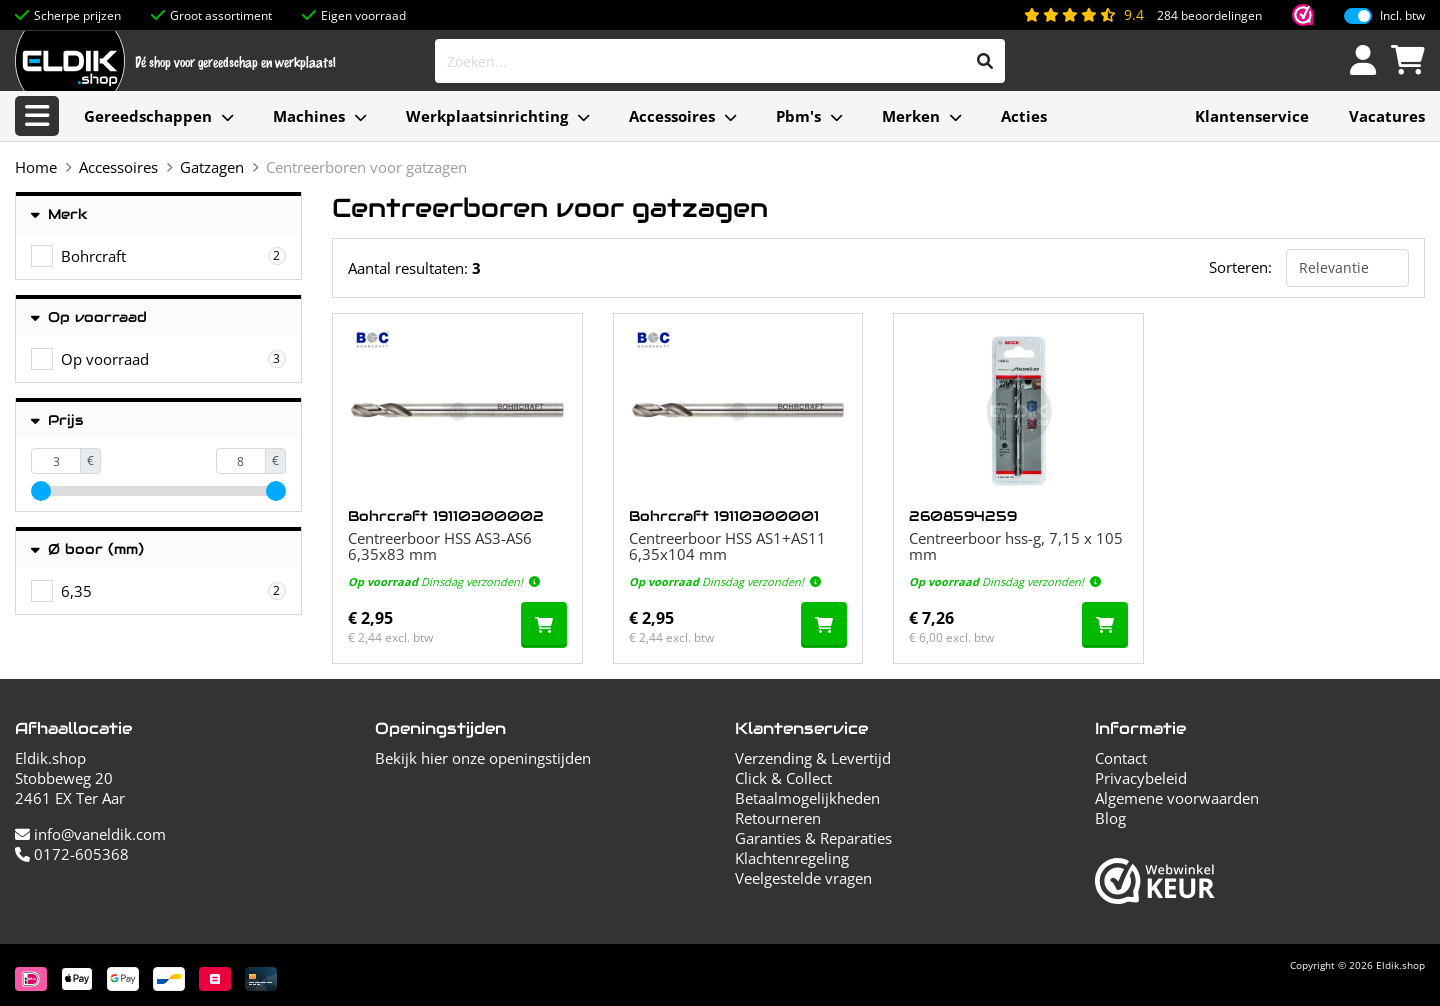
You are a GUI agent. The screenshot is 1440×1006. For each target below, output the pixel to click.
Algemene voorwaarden (1177, 798)
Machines (309, 116)
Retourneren (778, 818)
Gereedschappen (148, 116)
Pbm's (798, 116)
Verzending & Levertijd (813, 758)
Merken (911, 116)
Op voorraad (89, 317)
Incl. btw (1402, 16)
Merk (59, 214)
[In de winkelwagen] (544, 625)
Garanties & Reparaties (813, 838)
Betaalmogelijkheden (807, 798)
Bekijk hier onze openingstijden (483, 758)
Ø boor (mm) (87, 549)
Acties (1024, 116)
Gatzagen (212, 167)
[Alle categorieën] (37, 116)
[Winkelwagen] (1408, 61)
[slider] (41, 491)
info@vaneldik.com (90, 834)
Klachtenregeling (792, 858)
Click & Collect (783, 778)
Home (36, 167)
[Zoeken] (985, 61)
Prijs (57, 420)
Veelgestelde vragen (803, 878)
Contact (1121, 758)
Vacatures (1387, 116)
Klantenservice (1252, 116)
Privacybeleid (1141, 778)
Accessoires (672, 116)
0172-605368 (72, 854)
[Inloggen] (1363, 61)
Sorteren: (1240, 267)
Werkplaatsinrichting (487, 116)
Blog (1110, 818)
